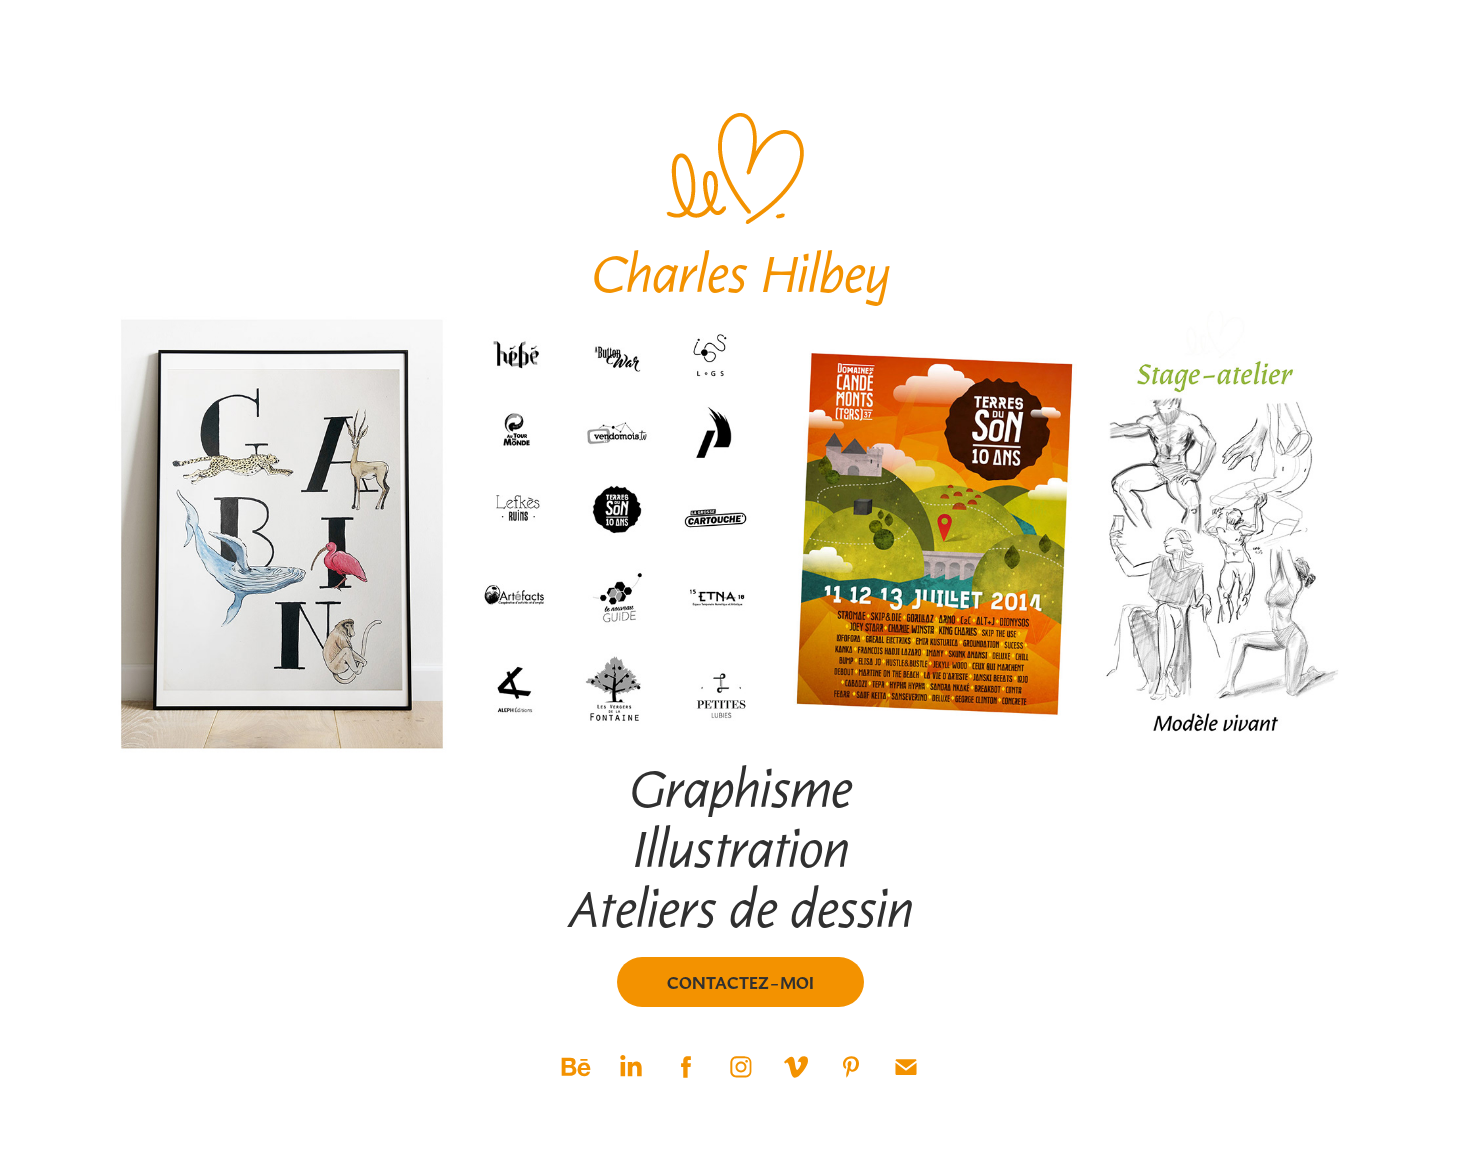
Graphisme (740, 787)
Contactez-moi (740, 982)
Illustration (740, 847)
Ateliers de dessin (740, 907)
